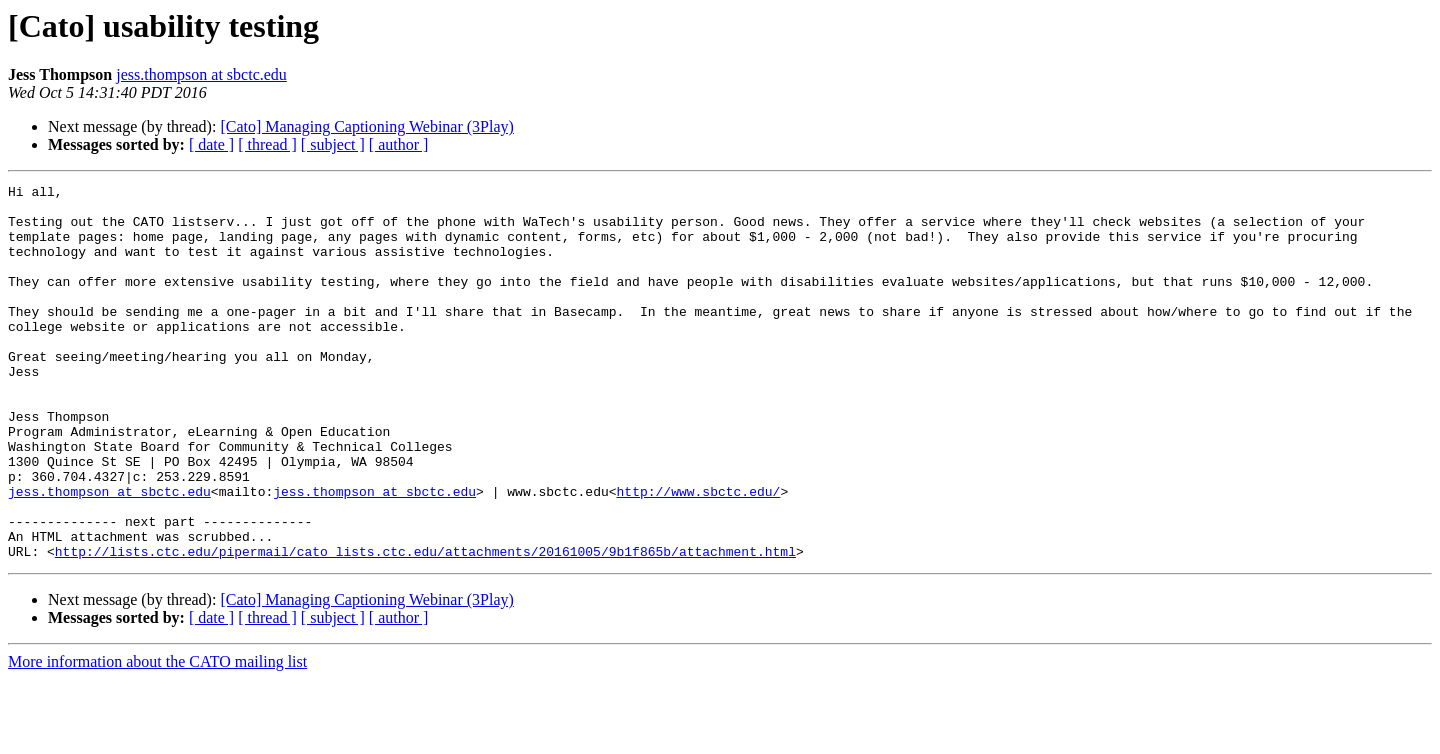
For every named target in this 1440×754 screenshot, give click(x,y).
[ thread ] (267, 144)
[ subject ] (333, 144)
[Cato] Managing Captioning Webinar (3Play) (366, 126)
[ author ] (399, 144)
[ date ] (211, 144)
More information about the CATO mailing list (157, 736)
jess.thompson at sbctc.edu (201, 74)
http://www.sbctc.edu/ (698, 554)
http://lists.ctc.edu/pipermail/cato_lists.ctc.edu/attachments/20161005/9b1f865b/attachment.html (425, 626)
